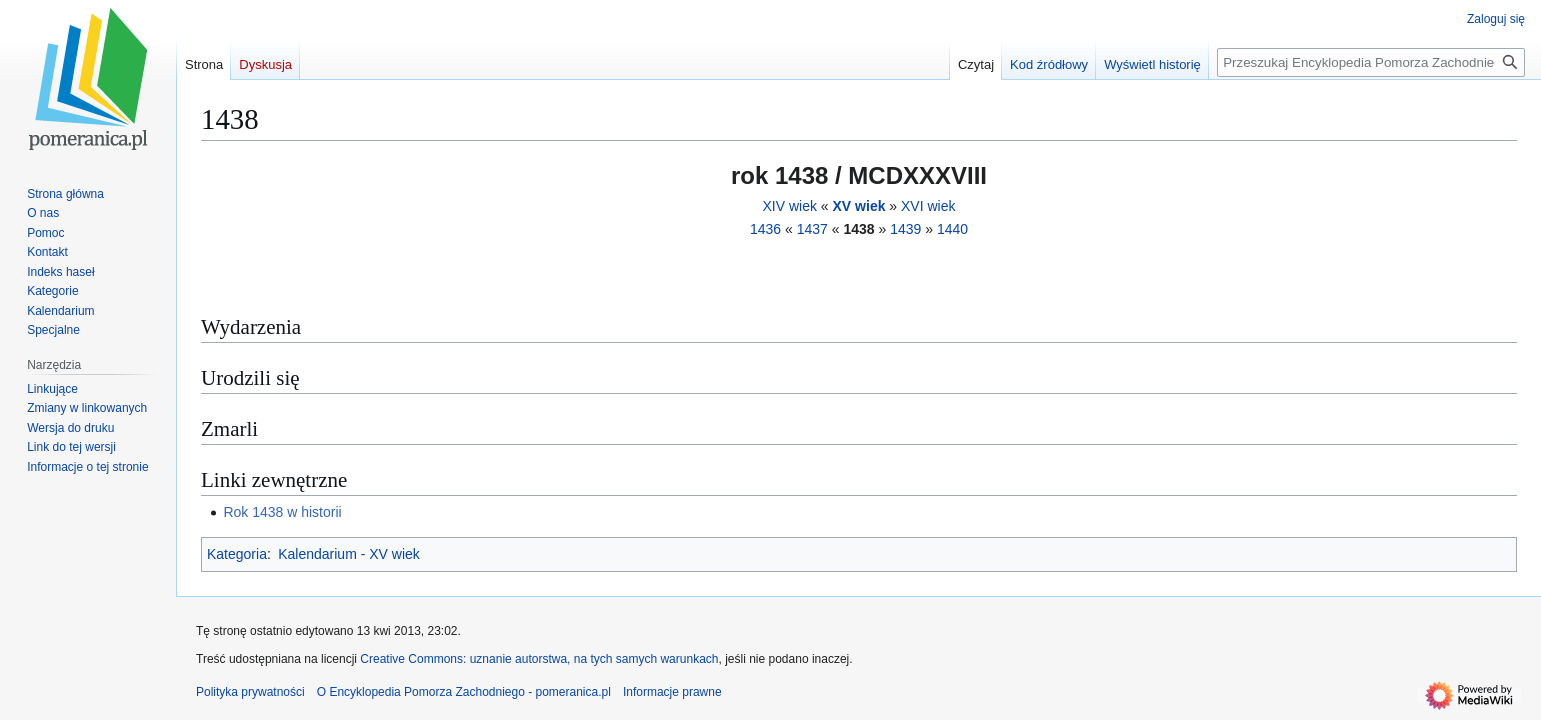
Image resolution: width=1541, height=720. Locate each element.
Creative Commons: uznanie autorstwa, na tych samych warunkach (539, 659)
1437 (812, 229)
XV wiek (859, 206)
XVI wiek (928, 206)
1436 (765, 229)
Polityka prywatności (250, 692)
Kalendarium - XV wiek (349, 554)
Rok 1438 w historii (282, 512)
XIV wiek (789, 206)
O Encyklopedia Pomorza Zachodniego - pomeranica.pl (464, 692)
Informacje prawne (672, 692)
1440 (952, 229)
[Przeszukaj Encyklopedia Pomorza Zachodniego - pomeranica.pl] (1371, 62)
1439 (905, 229)
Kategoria (237, 554)
